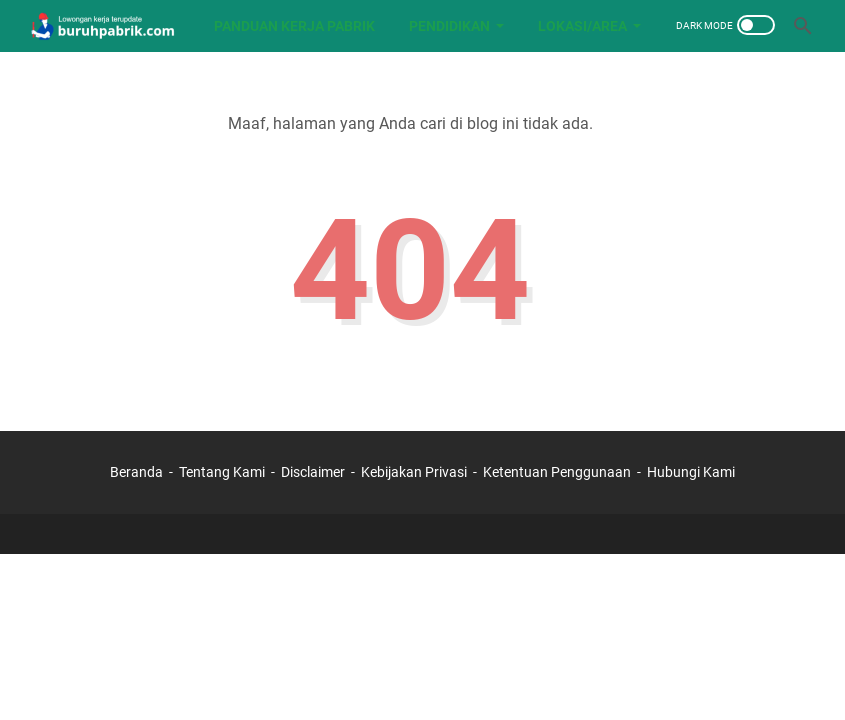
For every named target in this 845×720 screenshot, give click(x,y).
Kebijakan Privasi (414, 472)
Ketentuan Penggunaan (557, 472)
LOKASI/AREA (582, 26)
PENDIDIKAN (449, 26)
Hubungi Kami (691, 472)
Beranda (136, 472)
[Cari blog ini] (803, 26)
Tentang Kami (222, 472)
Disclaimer (313, 472)
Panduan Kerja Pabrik (294, 26)
